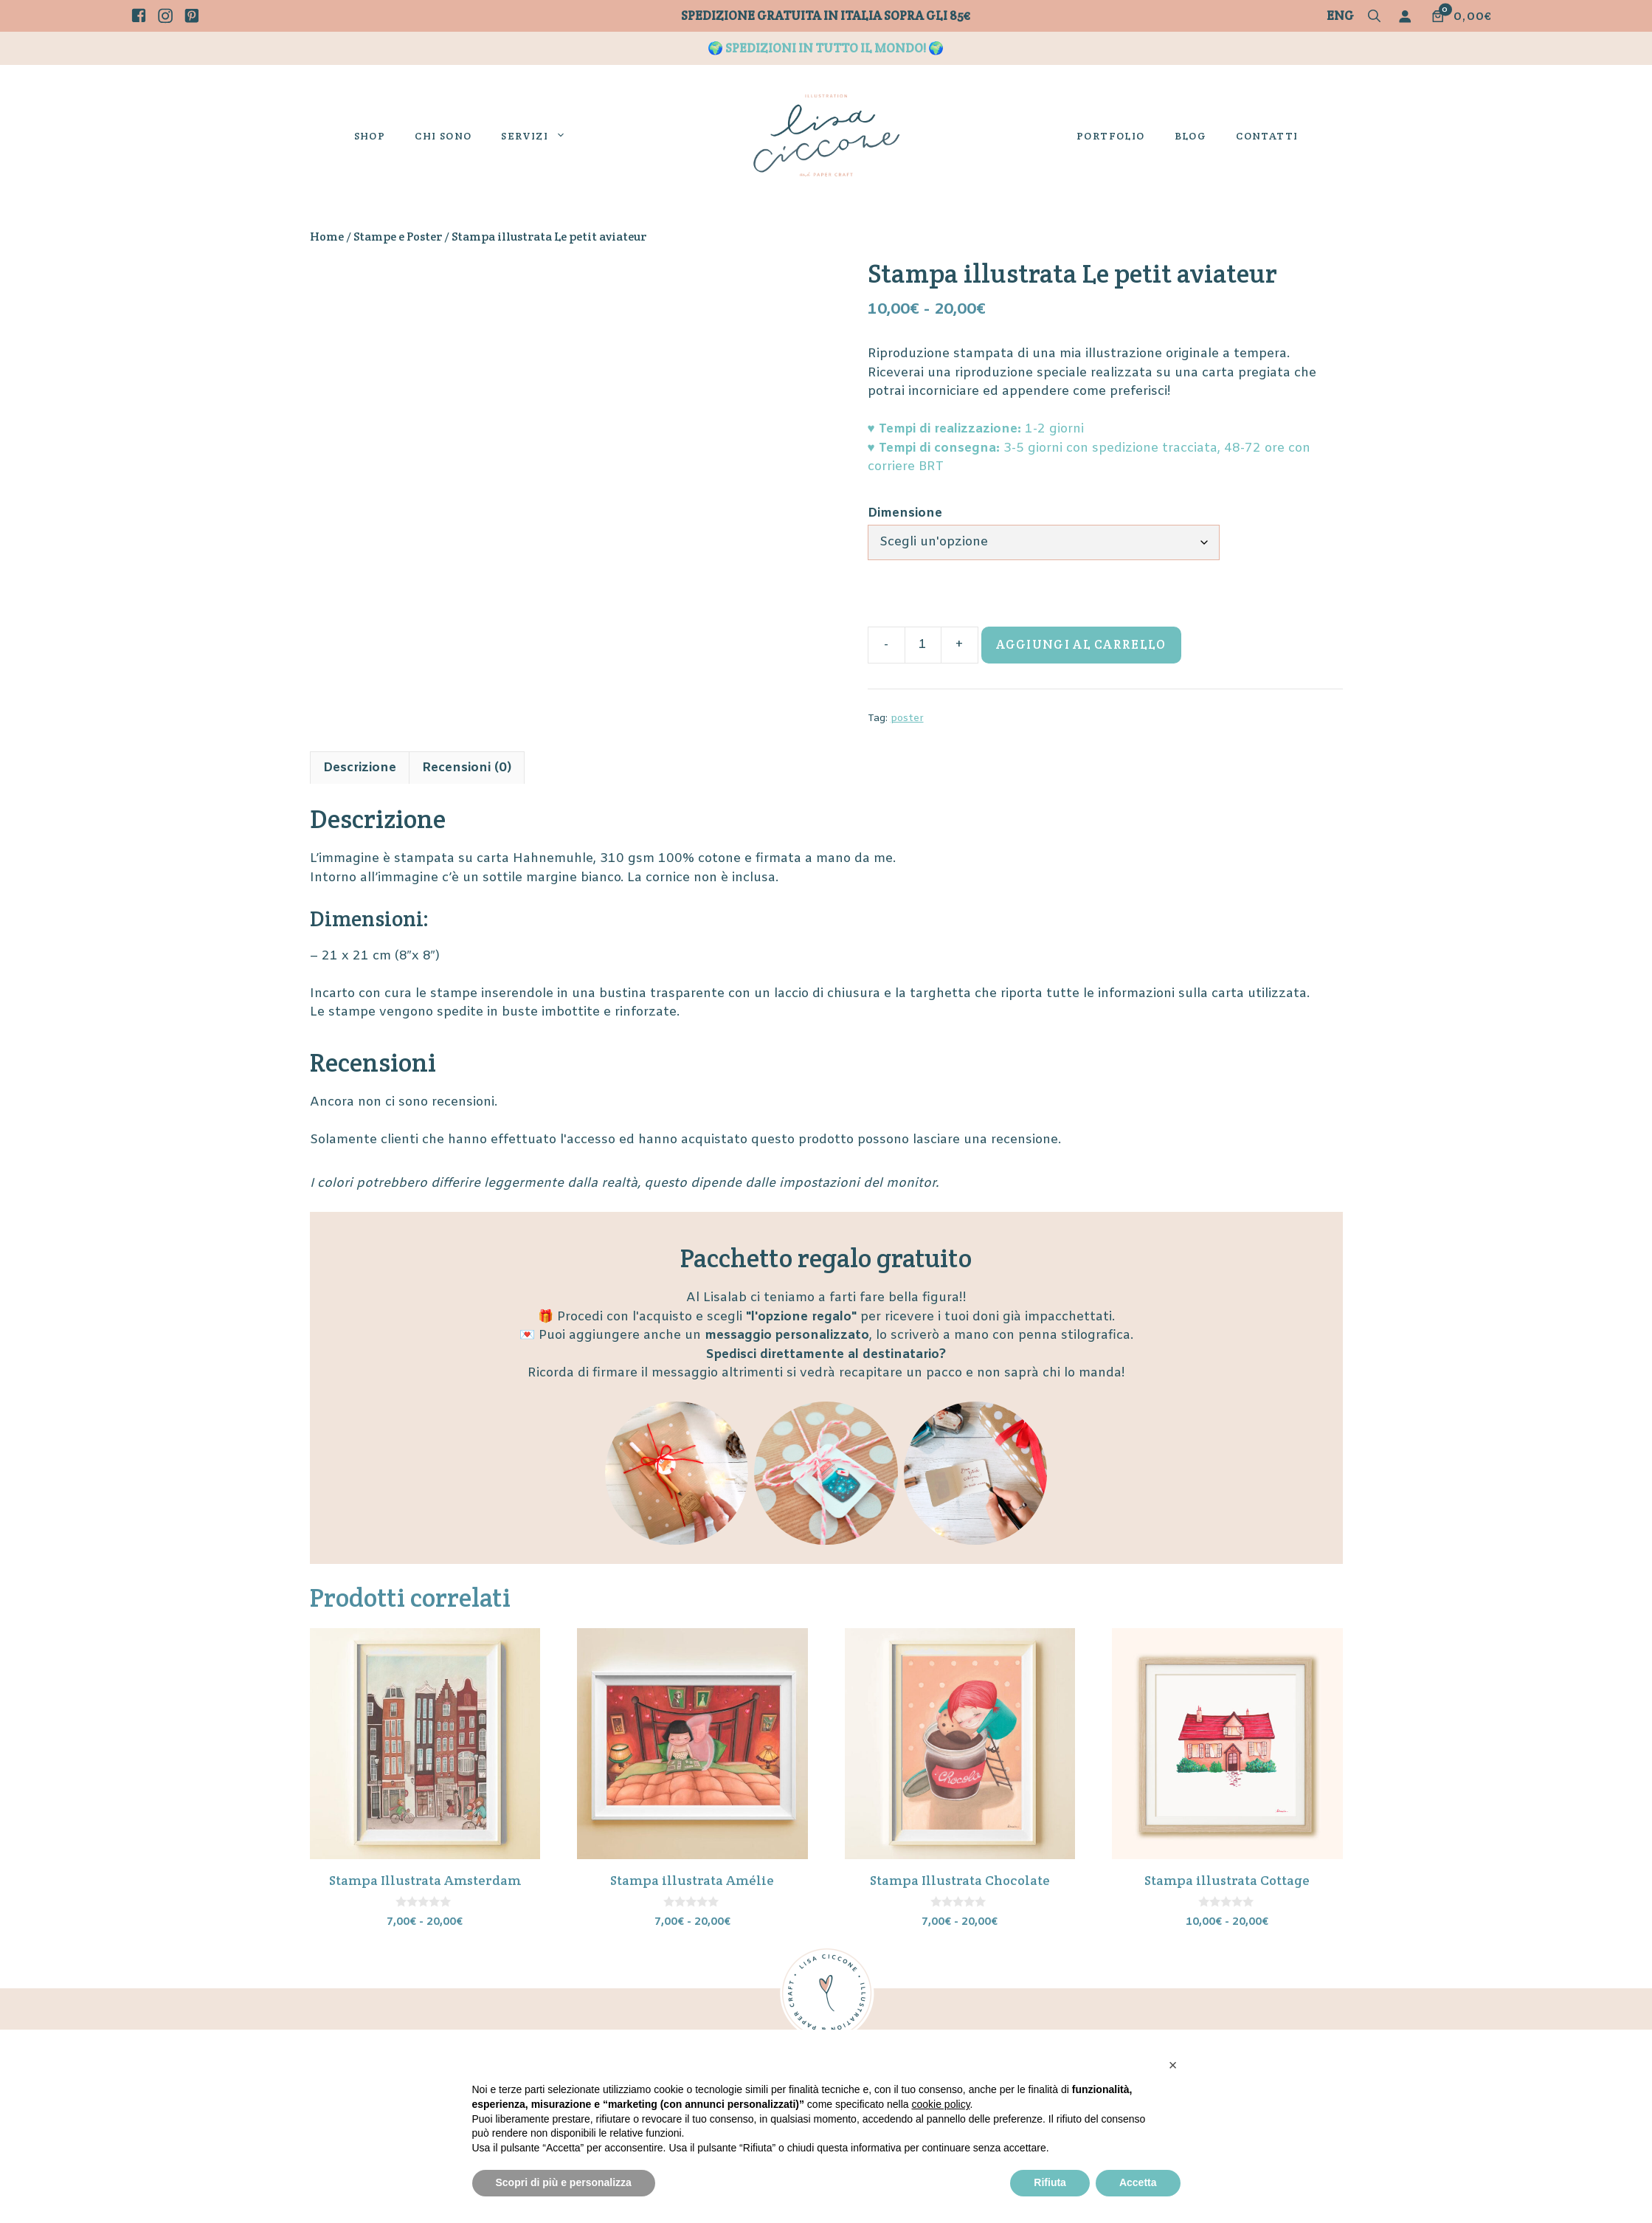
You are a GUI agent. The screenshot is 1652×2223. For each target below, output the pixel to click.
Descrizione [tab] (359, 767)
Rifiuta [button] (1050, 2182)
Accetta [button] (1138, 2182)
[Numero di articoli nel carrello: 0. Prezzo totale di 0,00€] (1461, 16)
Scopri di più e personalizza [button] (564, 2182)
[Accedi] (1408, 16)
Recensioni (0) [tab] (466, 767)
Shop (370, 135)
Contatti (1267, 135)
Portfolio (1110, 135)
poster (907, 718)
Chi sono (443, 135)
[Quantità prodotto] (923, 645)
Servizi (541, 136)
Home (327, 236)
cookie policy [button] (940, 2104)
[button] (1374, 17)
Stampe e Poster (397, 236)
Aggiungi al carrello (1081, 644)
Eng (1340, 15)
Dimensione (905, 513)
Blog (1191, 135)
